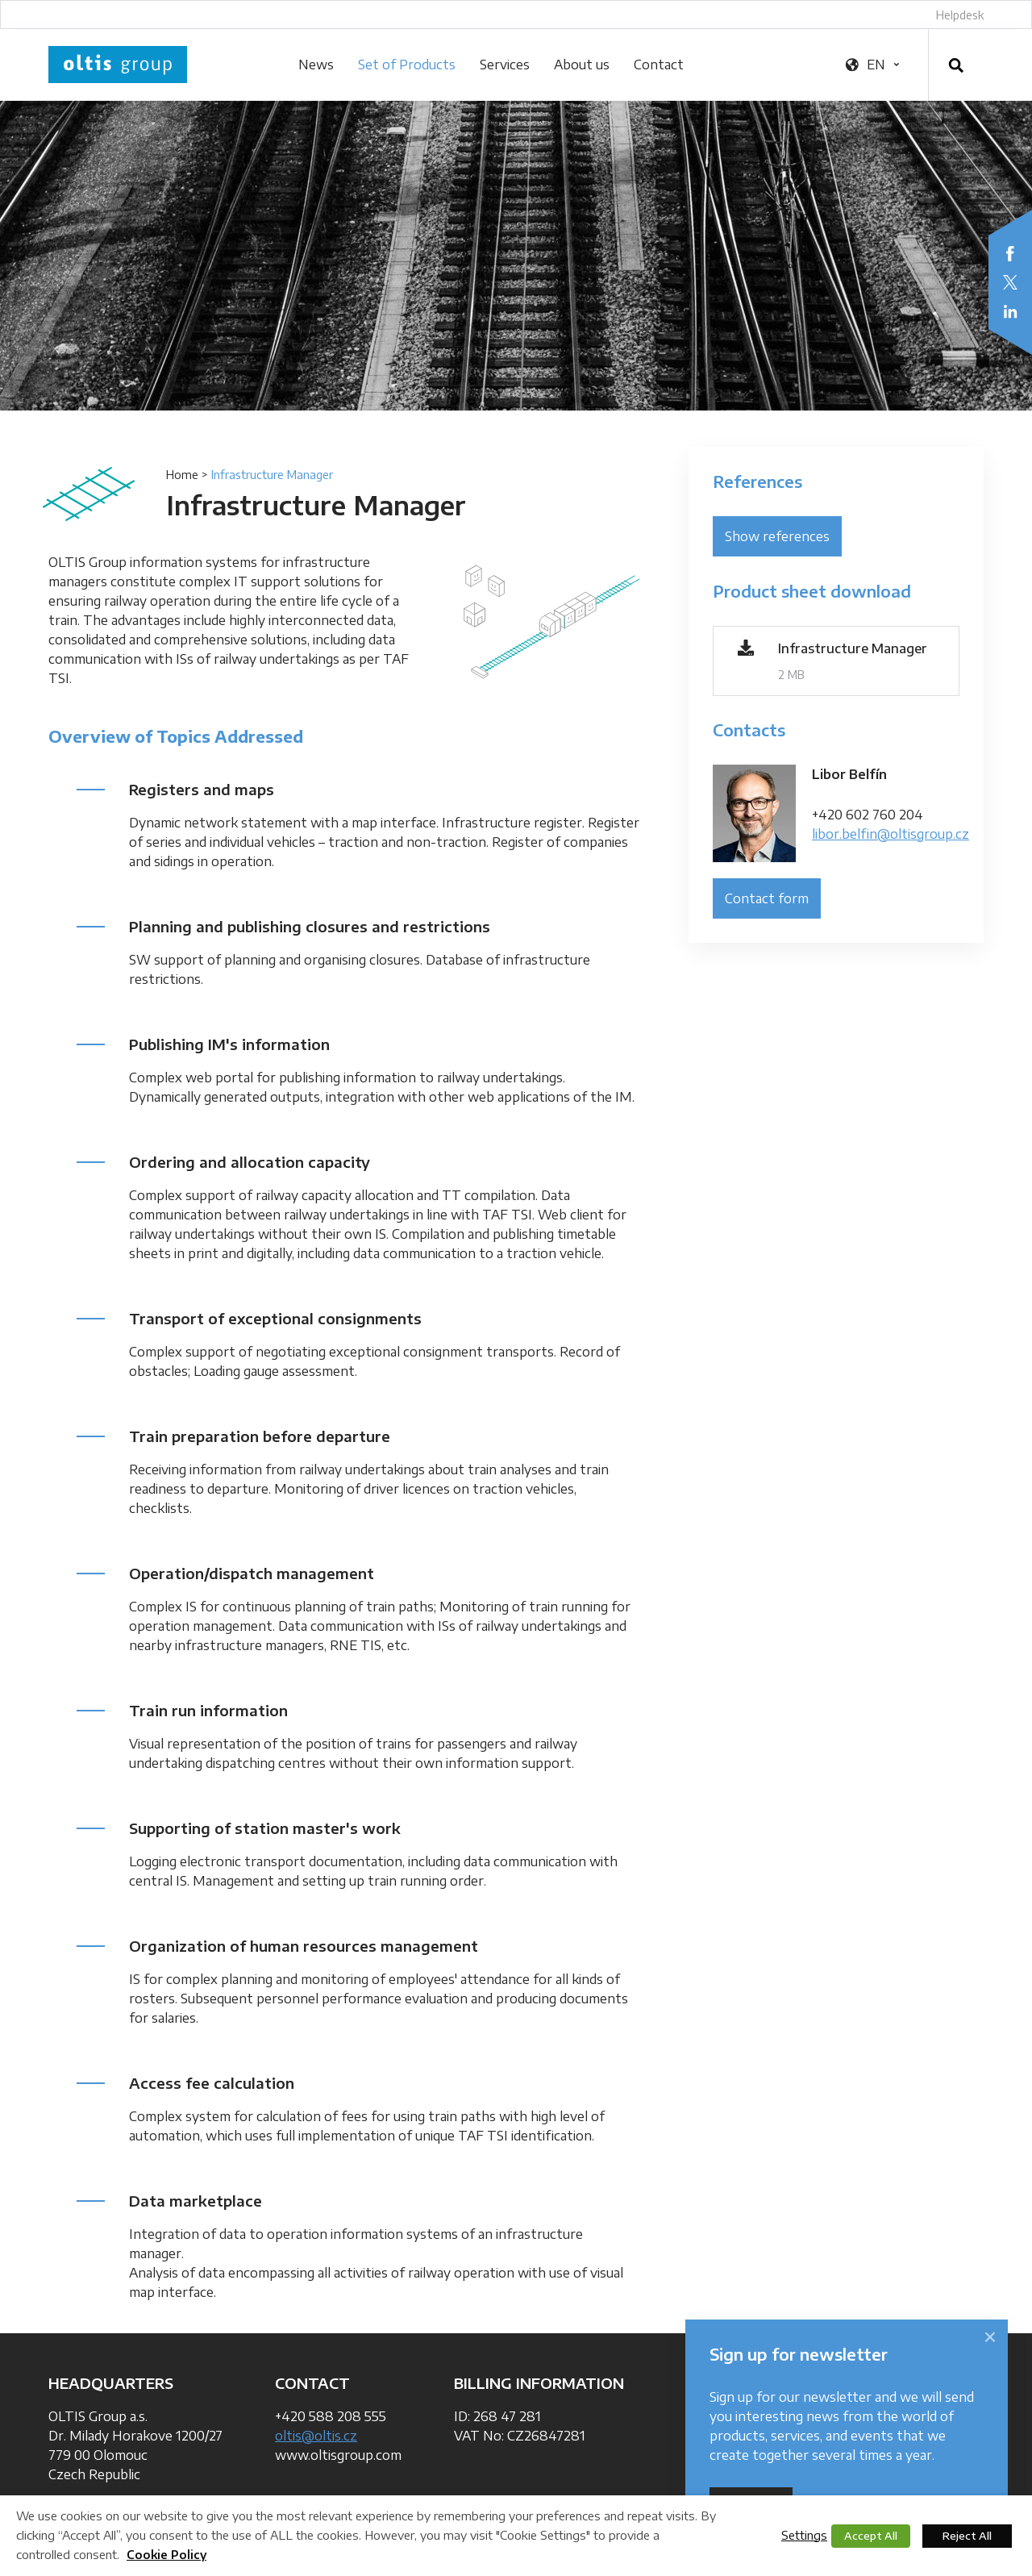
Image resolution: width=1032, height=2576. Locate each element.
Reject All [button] (967, 2535)
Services (505, 64)
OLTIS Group (117, 64)
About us (582, 64)
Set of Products (407, 64)
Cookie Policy (166, 2554)
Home (182, 474)
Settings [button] (804, 2535)
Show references (777, 536)
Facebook (1010, 253)
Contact (659, 64)
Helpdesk (960, 15)
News (316, 64)
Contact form (767, 898)
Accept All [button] (870, 2535)
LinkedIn (1010, 311)
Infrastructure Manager (852, 648)
